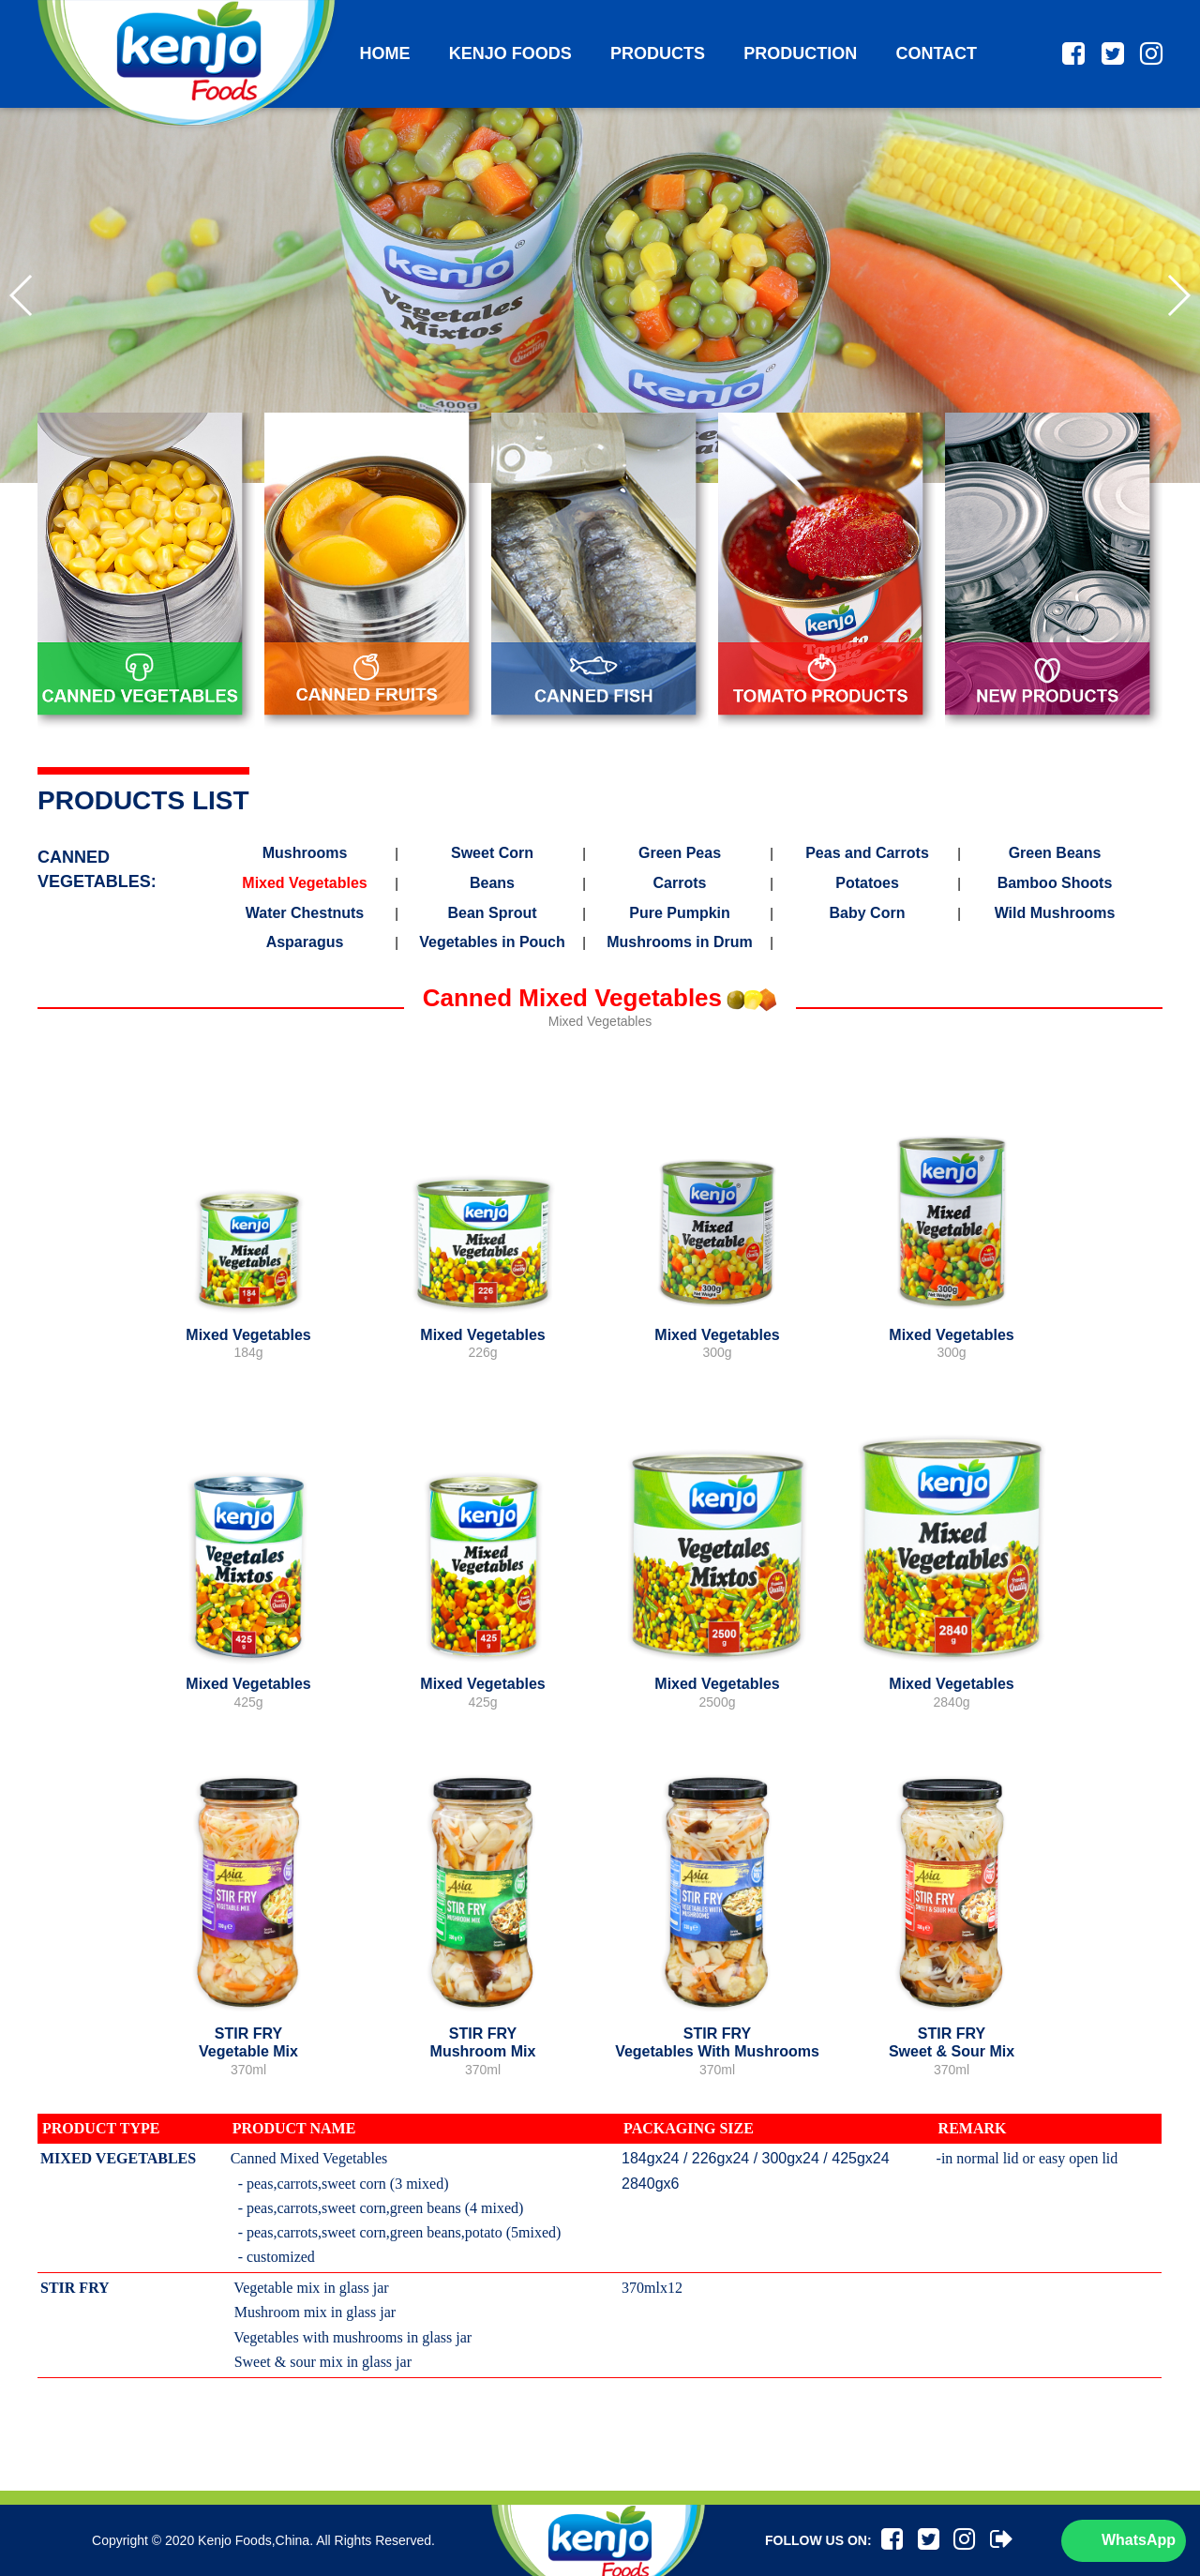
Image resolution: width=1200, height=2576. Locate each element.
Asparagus (305, 942)
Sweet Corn (492, 853)
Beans (492, 883)
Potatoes (867, 883)
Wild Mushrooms (1055, 913)
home (385, 53)
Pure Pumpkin (679, 913)
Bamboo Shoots (1055, 883)
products (657, 53)
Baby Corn (868, 913)
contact (936, 53)
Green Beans (1055, 853)
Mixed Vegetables (304, 883)
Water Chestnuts (305, 913)
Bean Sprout (491, 913)
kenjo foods (510, 53)
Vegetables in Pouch (492, 942)
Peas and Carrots (867, 853)
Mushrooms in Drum (680, 942)
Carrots (680, 883)
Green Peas (679, 853)
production (800, 53)
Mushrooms (305, 853)
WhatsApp (1139, 2540)
